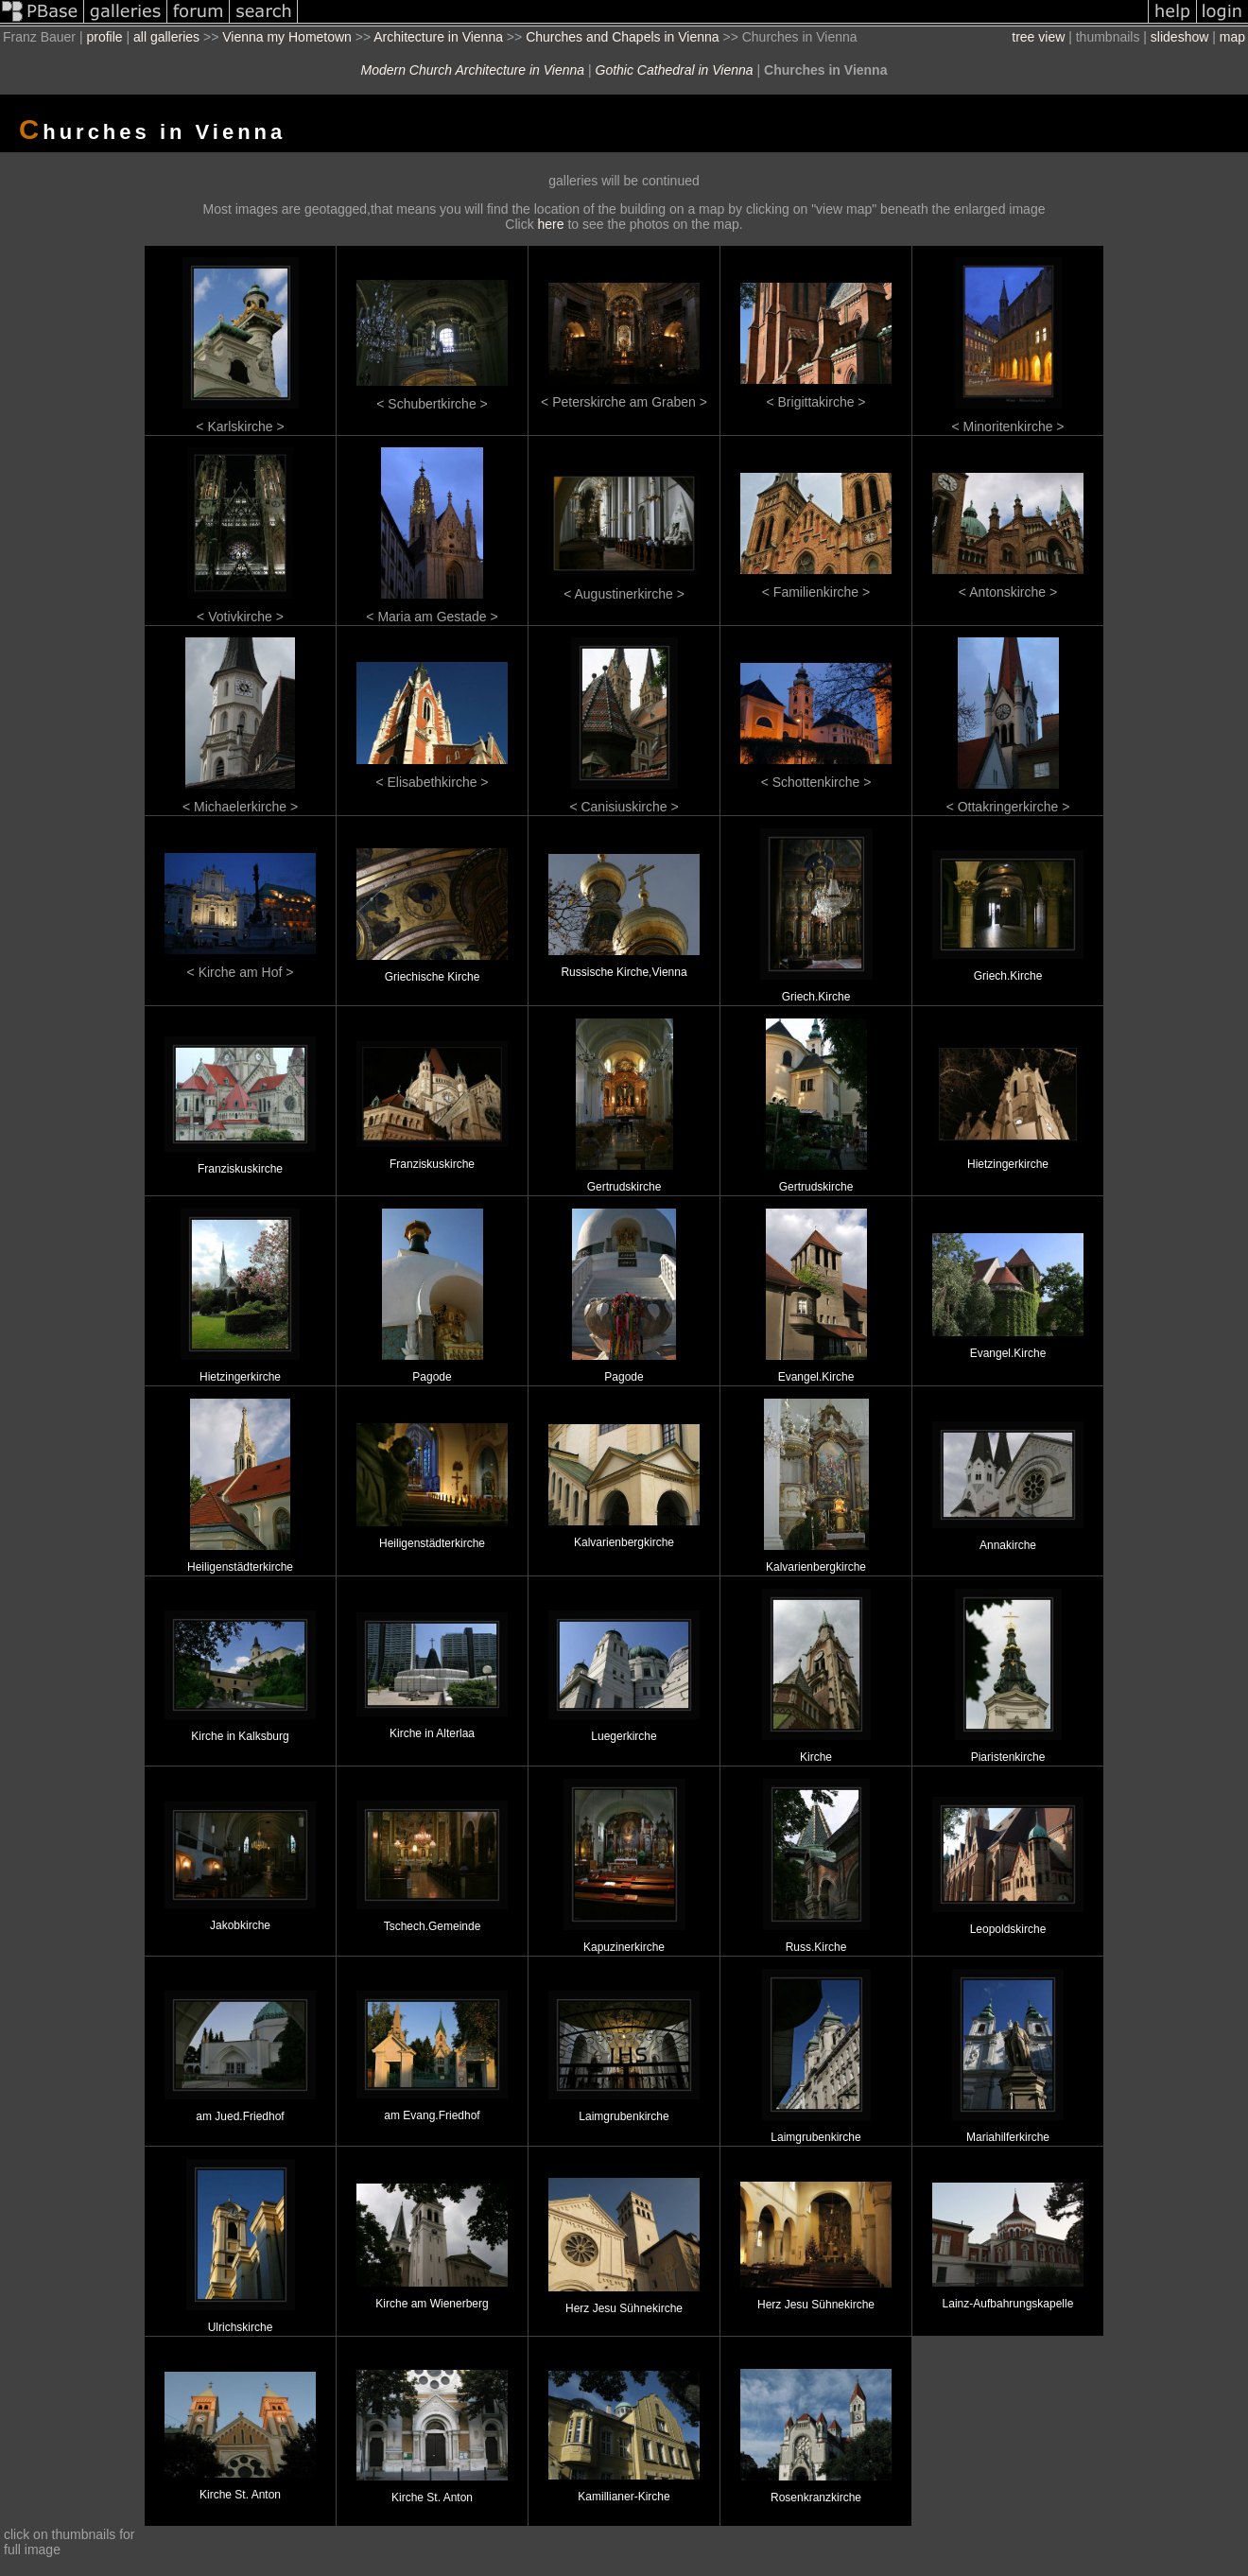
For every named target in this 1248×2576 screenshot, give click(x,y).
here (551, 224)
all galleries (166, 36)
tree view (1038, 36)
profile (104, 36)
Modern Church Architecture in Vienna (473, 70)
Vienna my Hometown (287, 36)
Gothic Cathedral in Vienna (675, 70)
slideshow (1179, 36)
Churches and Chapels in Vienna (622, 36)
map (1232, 36)
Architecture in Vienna (438, 36)
